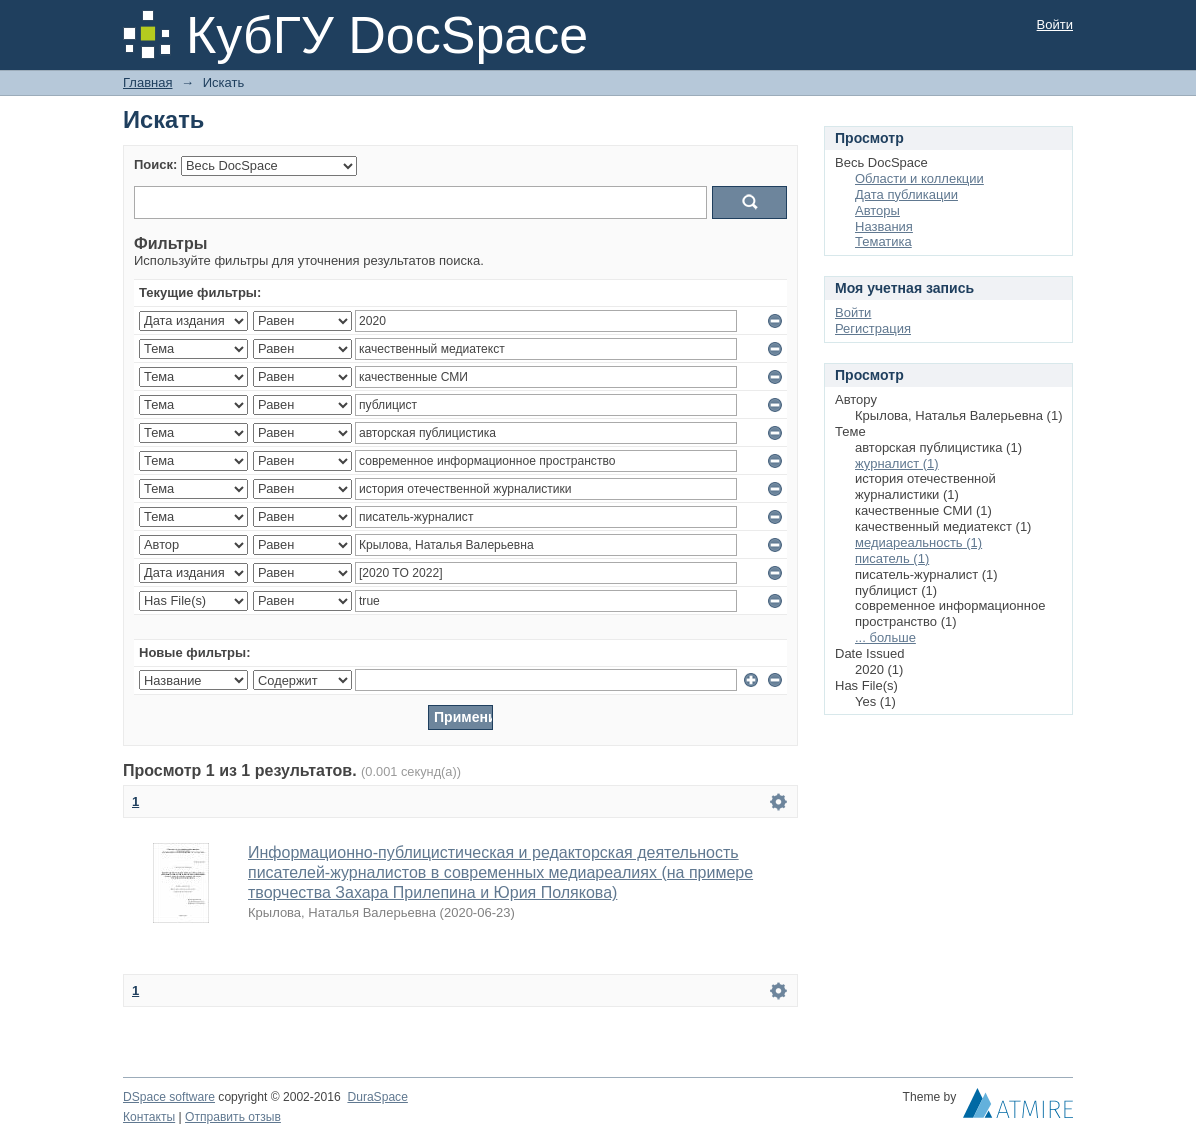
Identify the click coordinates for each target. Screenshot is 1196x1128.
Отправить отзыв (233, 1117)
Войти (1055, 24)
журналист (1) (897, 463)
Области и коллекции (919, 178)
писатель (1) (892, 558)
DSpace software (169, 1097)
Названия (884, 226)
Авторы (877, 210)
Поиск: (155, 164)
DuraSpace (377, 1097)
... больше (885, 637)
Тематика (883, 241)
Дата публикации (906, 194)
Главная (147, 82)
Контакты (149, 1117)
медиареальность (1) (918, 542)
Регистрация (873, 328)
